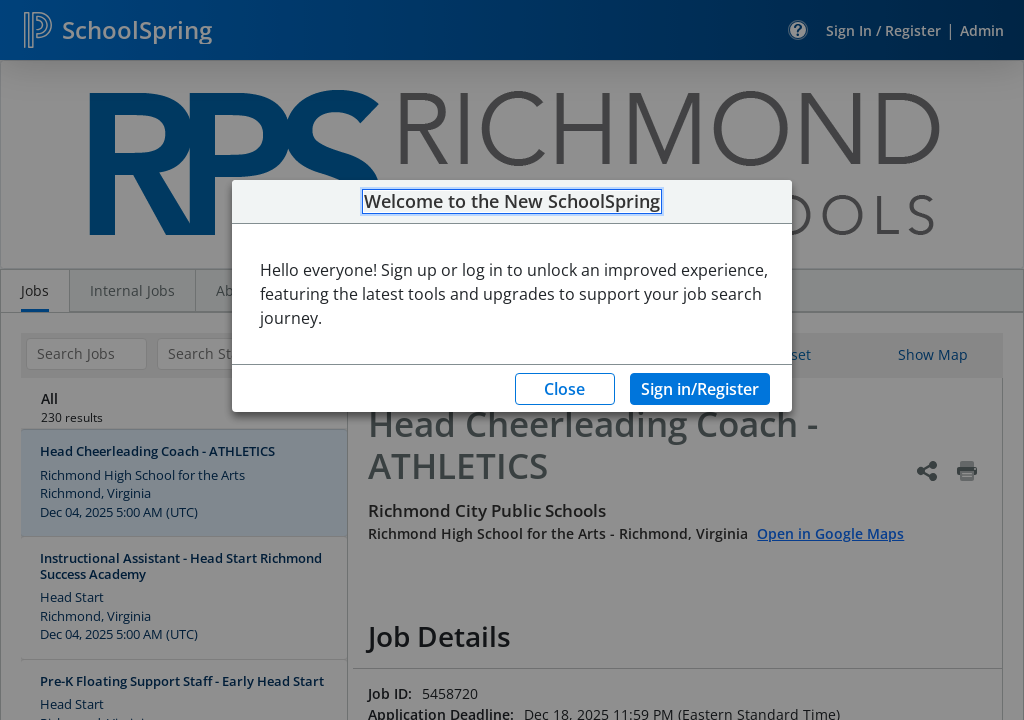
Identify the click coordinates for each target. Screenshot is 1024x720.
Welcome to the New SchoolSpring (512, 202)
